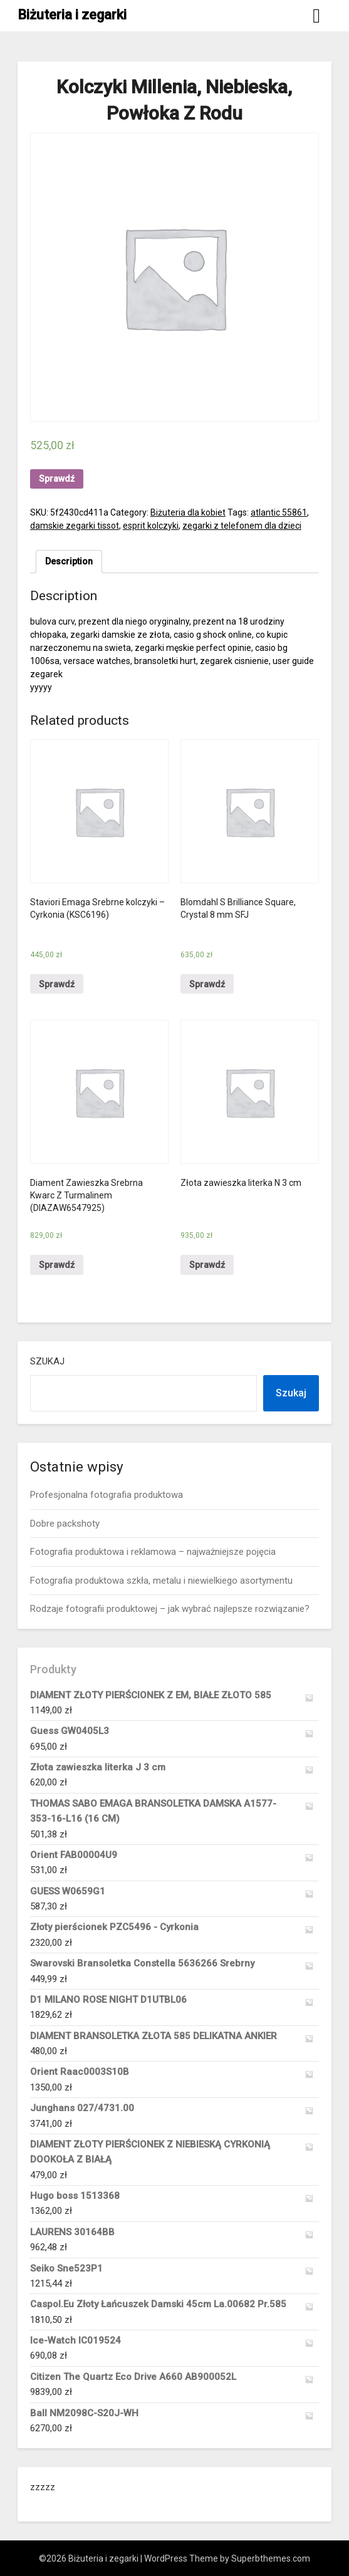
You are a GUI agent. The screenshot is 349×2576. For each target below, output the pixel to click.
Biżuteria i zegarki (72, 15)
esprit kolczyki (151, 526)
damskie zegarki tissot (74, 526)
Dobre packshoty (65, 1523)
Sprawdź (57, 479)
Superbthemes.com (270, 2558)
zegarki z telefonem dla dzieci (241, 526)
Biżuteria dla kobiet (188, 512)
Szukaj (47, 1361)
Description (69, 561)
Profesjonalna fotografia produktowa (106, 1494)
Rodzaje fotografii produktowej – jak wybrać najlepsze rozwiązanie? (170, 1608)
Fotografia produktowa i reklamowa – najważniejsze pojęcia (153, 1551)
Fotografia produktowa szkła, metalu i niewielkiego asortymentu (161, 1580)
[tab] (69, 561)
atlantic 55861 (279, 512)
